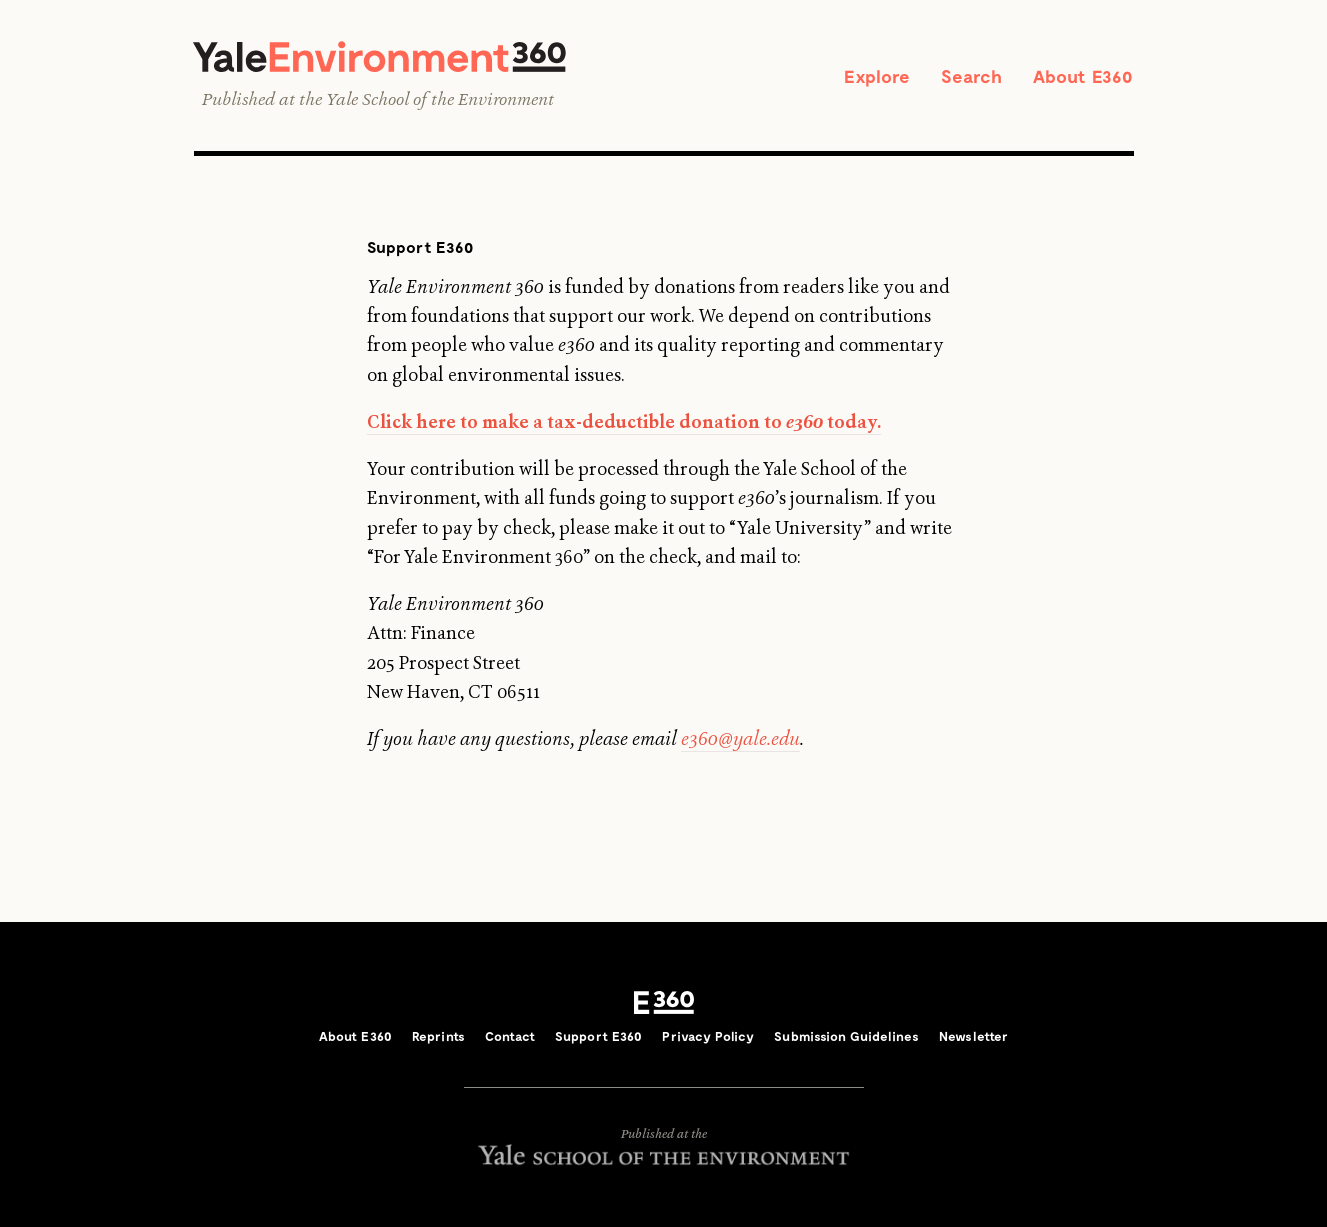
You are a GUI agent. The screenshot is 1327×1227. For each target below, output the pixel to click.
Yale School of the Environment (440, 99)
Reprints (438, 1036)
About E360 (1083, 76)
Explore (877, 76)
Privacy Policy (708, 1036)
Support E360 (599, 1036)
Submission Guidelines (846, 1036)
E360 (664, 1002)
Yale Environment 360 (379, 56)
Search (972, 76)
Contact (510, 1036)
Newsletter (973, 1036)
